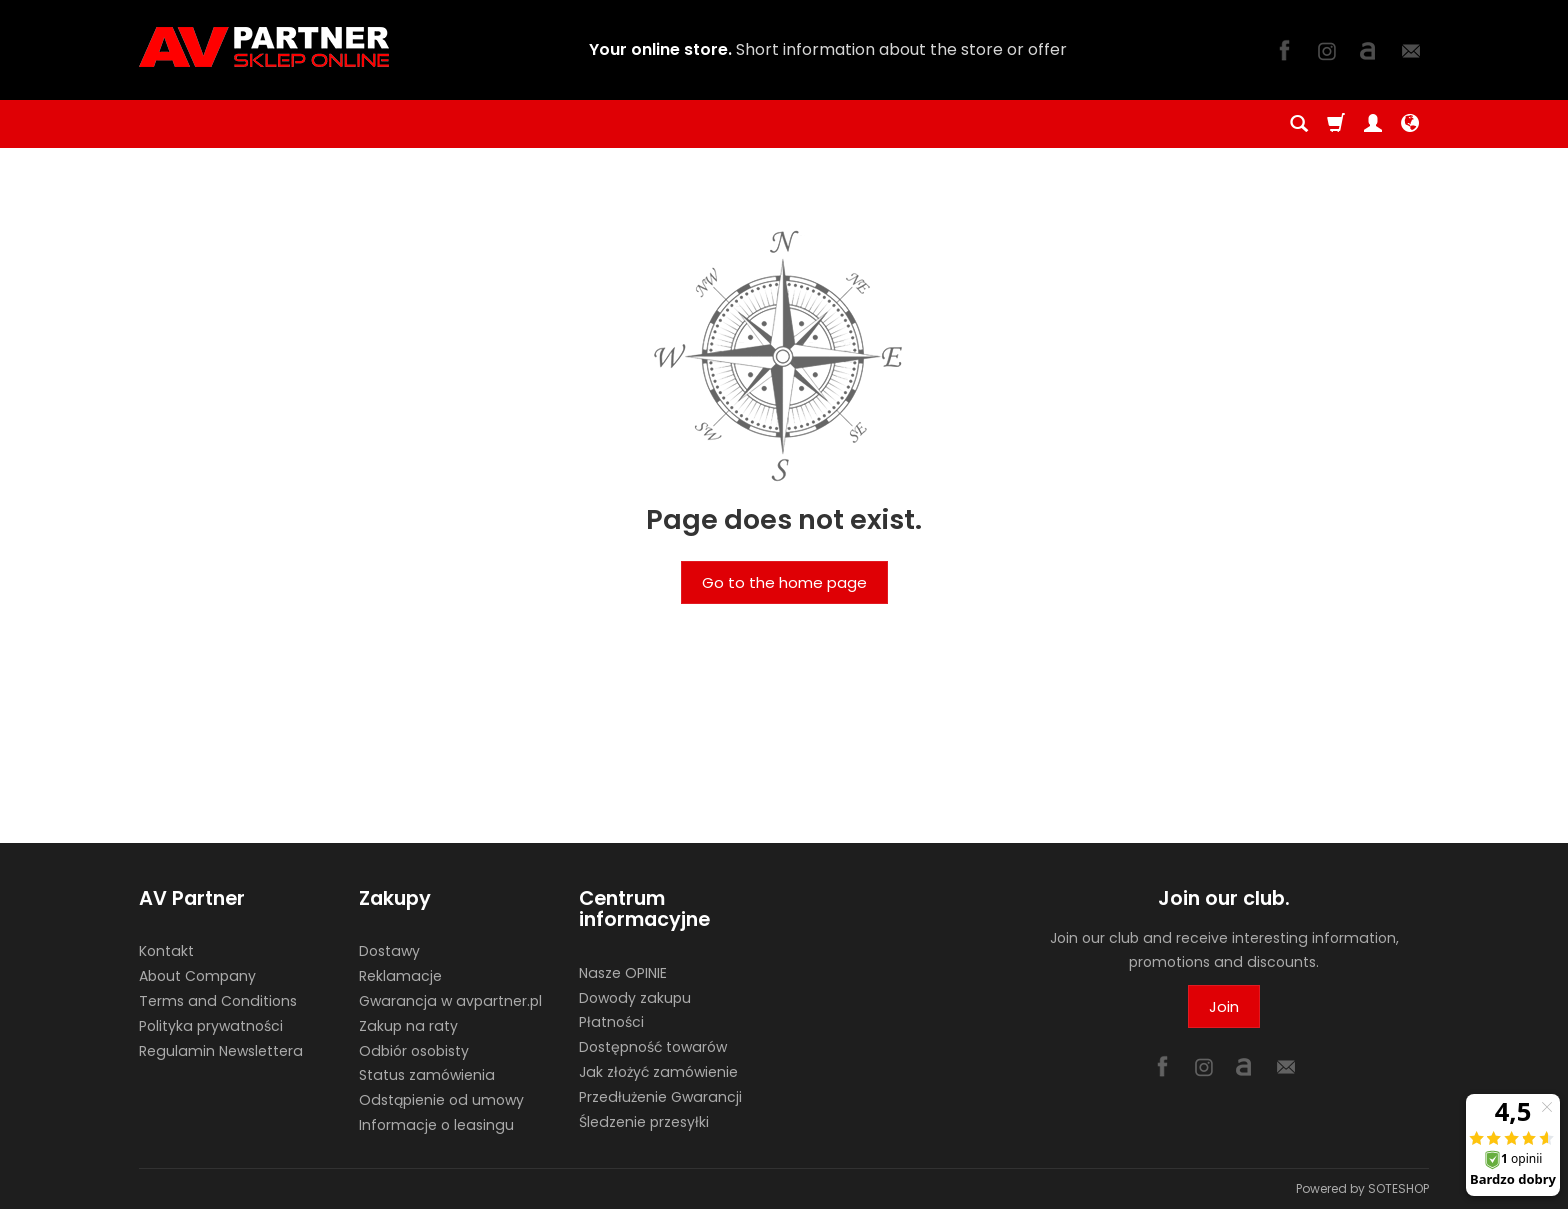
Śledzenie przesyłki (644, 1122)
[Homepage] (264, 47)
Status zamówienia (427, 1075)
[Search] (1299, 124)
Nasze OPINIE (623, 973)
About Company (197, 976)
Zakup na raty (408, 1026)
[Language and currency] (1410, 124)
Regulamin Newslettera (221, 1051)
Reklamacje (400, 976)
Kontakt (166, 951)
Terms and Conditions (218, 1001)
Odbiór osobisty (414, 1051)
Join (1224, 1006)
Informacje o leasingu (436, 1125)
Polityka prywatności (211, 1026)
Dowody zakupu (635, 998)
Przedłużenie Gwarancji (660, 1097)
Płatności (611, 1022)
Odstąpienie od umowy (441, 1100)
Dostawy (389, 951)
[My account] (1373, 124)
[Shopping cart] (1336, 124)
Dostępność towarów (653, 1047)
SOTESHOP (1398, 1188)
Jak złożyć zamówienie (658, 1072)
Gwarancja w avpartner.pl (450, 1001)
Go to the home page (784, 582)
